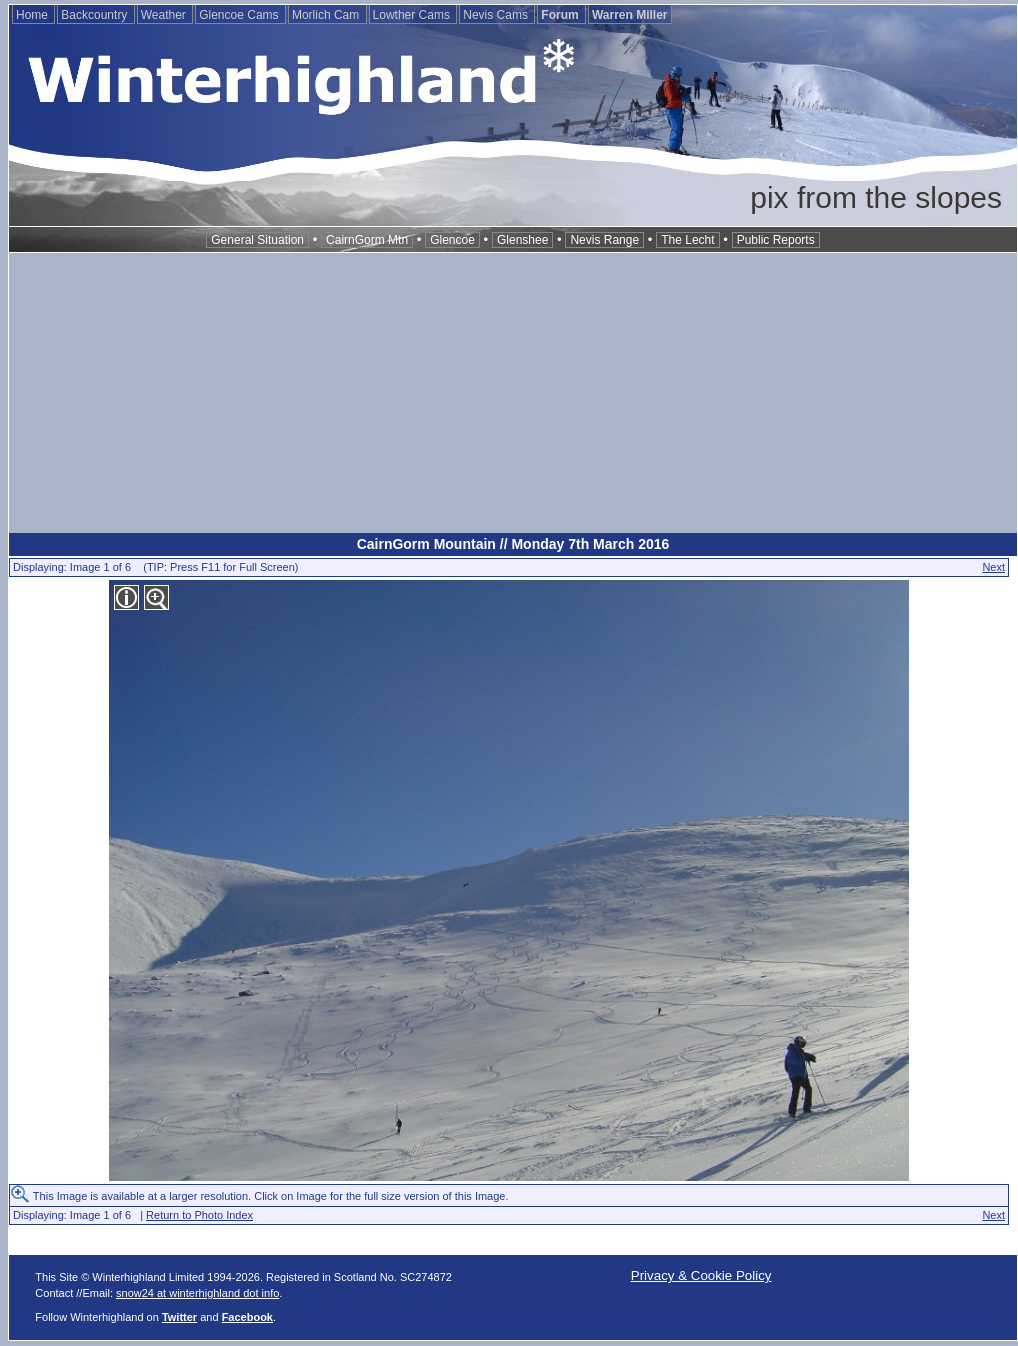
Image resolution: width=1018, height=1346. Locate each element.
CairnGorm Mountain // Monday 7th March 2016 (513, 544)
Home (33, 15)
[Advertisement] (513, 393)
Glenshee (522, 240)
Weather (165, 15)
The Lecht (687, 240)
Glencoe (452, 240)
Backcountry (95, 15)
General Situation (257, 240)
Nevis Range (604, 240)
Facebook (247, 1317)
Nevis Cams (497, 15)
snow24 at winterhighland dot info (197, 1293)
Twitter (179, 1317)
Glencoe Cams (240, 15)
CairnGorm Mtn (367, 240)
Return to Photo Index (199, 1215)
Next (993, 567)
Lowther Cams (413, 15)
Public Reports (776, 240)
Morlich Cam (327, 15)
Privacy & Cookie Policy (701, 1275)
